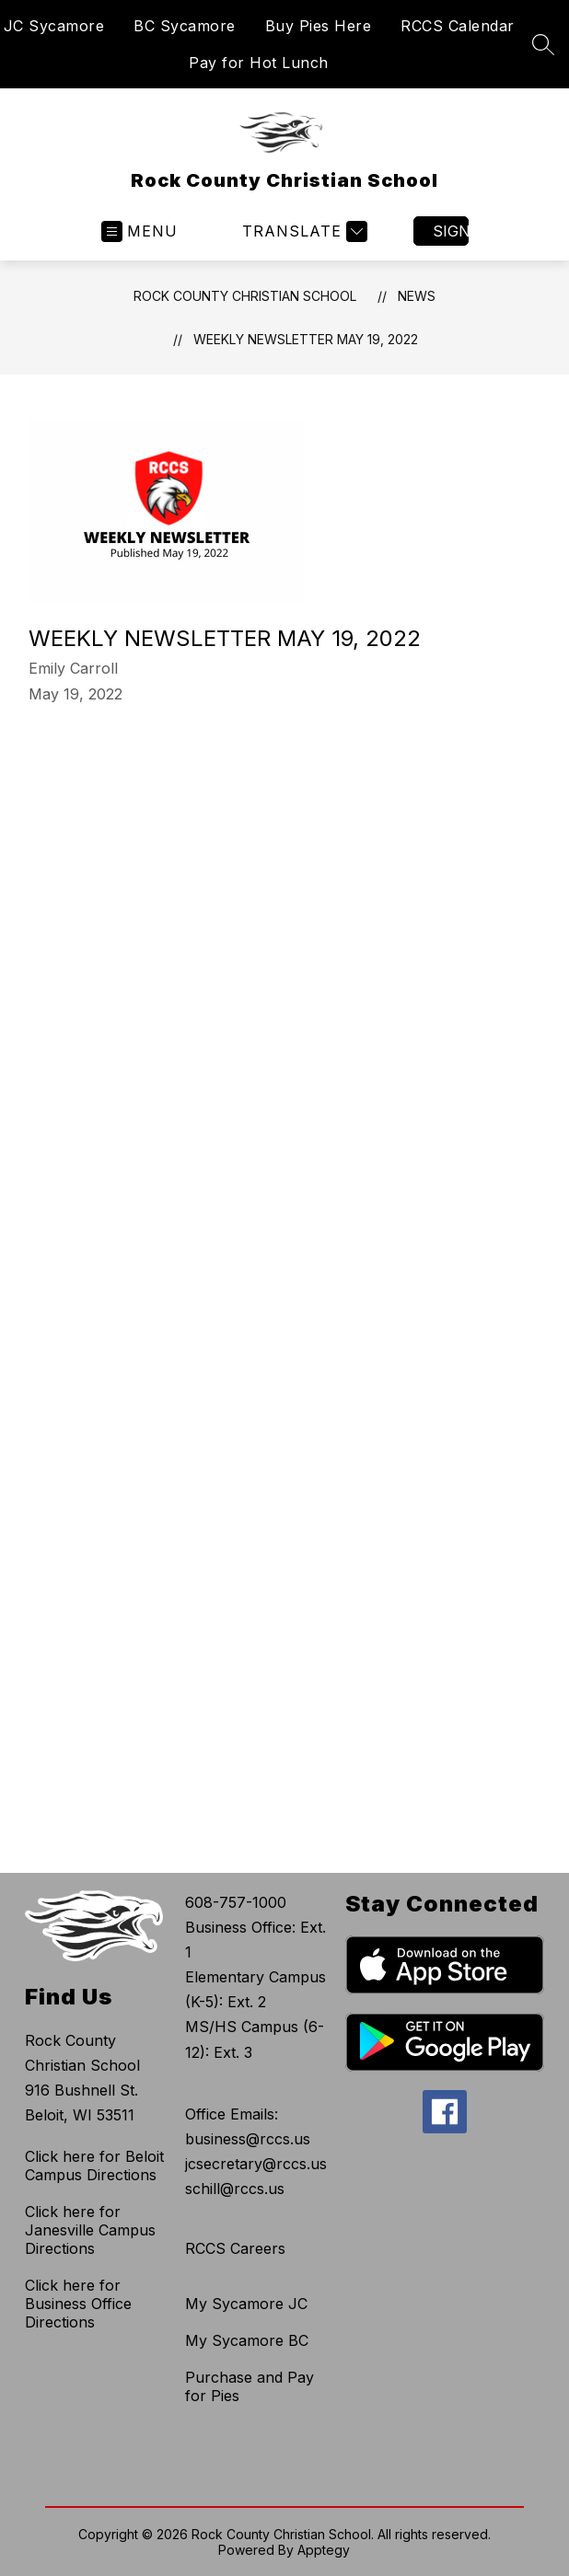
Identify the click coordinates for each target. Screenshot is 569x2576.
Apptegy (323, 2550)
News (416, 296)
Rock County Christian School (245, 296)
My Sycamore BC (246, 2340)
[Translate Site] (302, 231)
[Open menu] (139, 231)
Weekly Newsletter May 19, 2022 (305, 339)
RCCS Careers (235, 2248)
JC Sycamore (54, 26)
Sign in (451, 231)
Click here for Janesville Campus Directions (90, 2230)
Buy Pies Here (318, 26)
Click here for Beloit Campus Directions (94, 2165)
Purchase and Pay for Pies (249, 2386)
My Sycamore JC (246, 2303)
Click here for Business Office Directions (78, 2303)
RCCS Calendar (458, 26)
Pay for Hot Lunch (259, 62)
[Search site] (543, 44)
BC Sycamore (185, 26)
